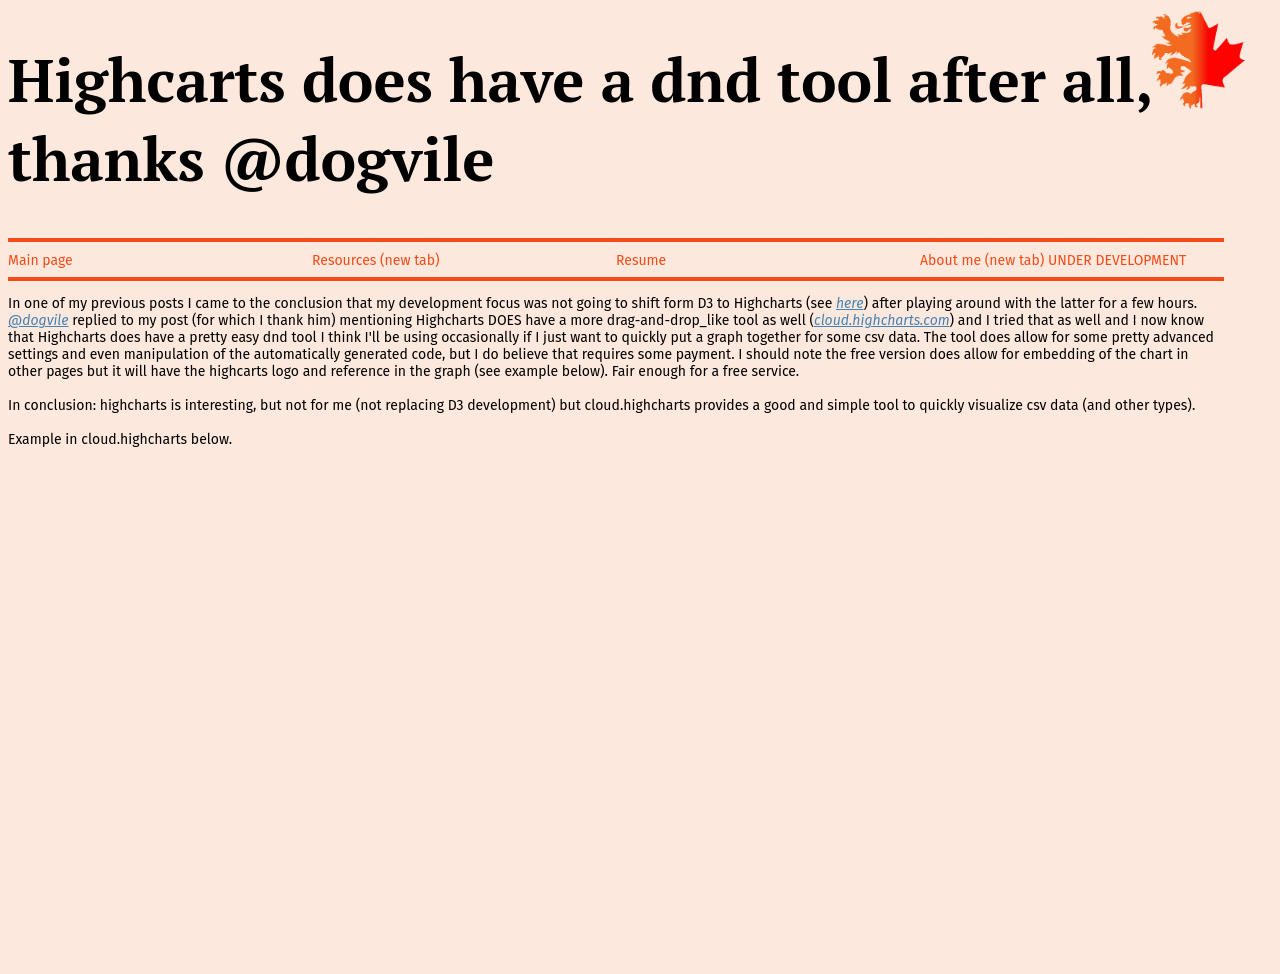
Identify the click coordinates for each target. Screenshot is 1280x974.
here (850, 303)
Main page (40, 260)
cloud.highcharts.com (882, 320)
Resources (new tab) (376, 260)
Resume (641, 260)
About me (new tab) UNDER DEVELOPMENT (1053, 260)
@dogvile (38, 320)
